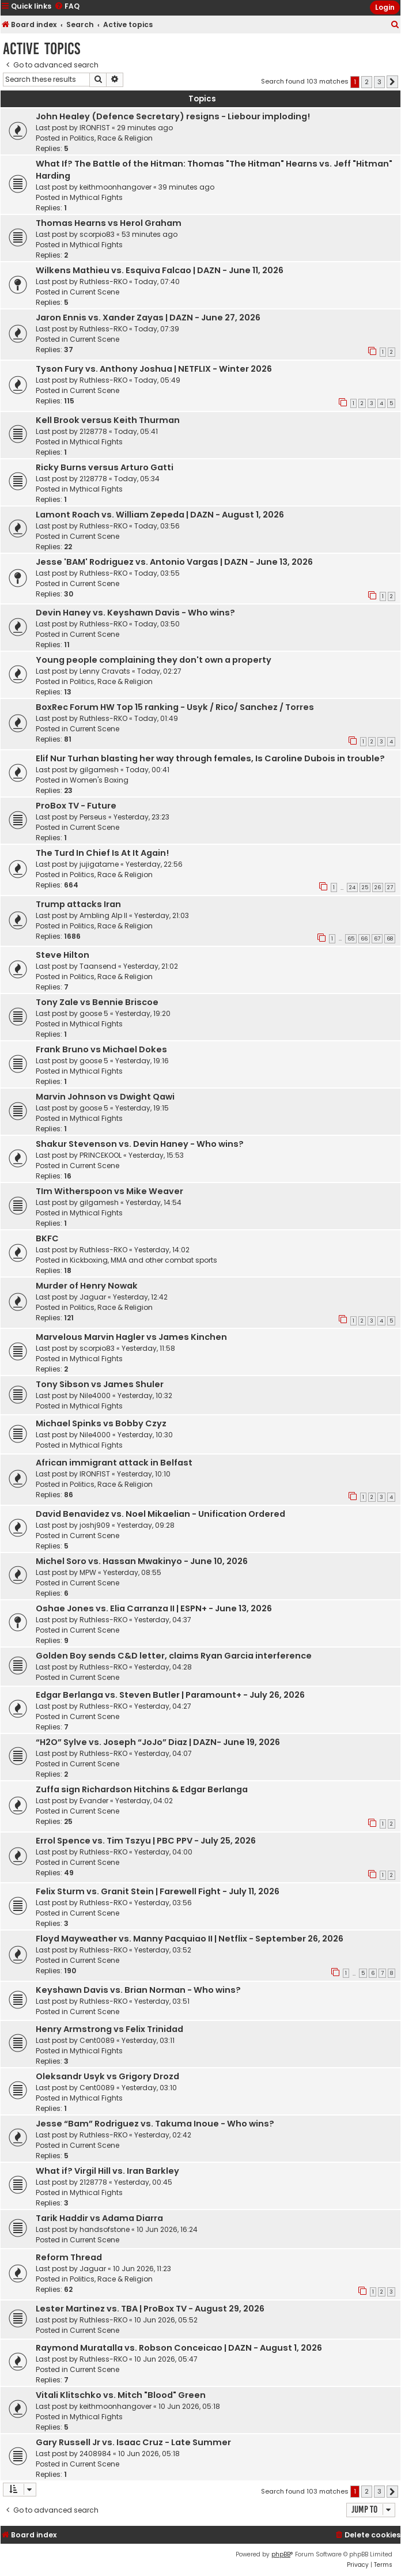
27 (390, 887)
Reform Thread (69, 2257)
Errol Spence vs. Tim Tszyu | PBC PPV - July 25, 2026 (146, 1840)
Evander (94, 1801)
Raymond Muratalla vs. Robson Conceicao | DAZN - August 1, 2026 (179, 2348)
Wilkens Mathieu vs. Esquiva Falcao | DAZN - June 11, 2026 (159, 270)
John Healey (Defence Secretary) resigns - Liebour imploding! (173, 116)
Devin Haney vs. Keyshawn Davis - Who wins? (135, 612)
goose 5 (94, 1013)
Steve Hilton (62, 955)
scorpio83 (97, 234)
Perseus (93, 817)
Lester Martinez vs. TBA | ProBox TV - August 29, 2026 (150, 2308)
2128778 (93, 431)
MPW (88, 1572)
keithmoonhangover (116, 187)
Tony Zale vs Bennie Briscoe (97, 1002)
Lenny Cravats (105, 671)
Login (385, 7)
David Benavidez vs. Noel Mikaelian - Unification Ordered (160, 1514)
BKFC (47, 1238)
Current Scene (94, 292)
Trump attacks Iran (78, 904)
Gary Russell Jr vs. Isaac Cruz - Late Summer (133, 2442)
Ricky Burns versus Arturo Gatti (104, 467)
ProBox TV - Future (76, 805)
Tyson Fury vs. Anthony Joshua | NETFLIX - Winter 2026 (154, 369)
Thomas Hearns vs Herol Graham (108, 223)
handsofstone (105, 2229)
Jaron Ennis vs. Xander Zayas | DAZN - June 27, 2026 (148, 317)
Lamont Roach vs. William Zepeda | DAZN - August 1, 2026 (160, 514)
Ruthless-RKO (103, 281)
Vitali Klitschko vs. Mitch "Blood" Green (121, 2395)
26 (377, 887)
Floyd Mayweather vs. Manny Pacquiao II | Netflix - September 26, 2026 (189, 1938)
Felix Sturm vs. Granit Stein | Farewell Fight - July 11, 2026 (157, 1891)
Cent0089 (97, 2040)
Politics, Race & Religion (111, 138)
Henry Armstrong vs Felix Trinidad (109, 2029)
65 (350, 938)
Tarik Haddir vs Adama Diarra (99, 2218)
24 (352, 887)
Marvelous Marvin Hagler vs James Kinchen (131, 1337)
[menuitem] (395, 25)
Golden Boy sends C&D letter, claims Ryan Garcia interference (174, 1655)
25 (365, 887)
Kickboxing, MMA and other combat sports (143, 1260)
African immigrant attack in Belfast (114, 1462)
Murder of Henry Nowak (87, 1285)
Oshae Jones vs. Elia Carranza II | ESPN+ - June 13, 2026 (154, 1608)
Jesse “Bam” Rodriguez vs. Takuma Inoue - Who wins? (155, 2123)
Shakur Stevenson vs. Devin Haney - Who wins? (140, 1144)
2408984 (95, 2453)
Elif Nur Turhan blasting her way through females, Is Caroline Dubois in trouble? (210, 758)
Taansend (98, 966)
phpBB (280, 2554)
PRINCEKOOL (101, 1155)
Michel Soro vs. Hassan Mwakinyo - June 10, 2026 (142, 1561)
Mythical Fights (96, 197)
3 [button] (379, 81)
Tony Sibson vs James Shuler (100, 1384)
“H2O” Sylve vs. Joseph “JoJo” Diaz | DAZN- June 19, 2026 (158, 1742)
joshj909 (95, 1525)
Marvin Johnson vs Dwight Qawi (105, 1096)
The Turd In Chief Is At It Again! (102, 853)
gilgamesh (99, 770)
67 (377, 938)
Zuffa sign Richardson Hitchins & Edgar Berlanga (142, 1789)
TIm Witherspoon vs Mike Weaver (109, 1191)
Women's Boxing (99, 780)
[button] (392, 81)
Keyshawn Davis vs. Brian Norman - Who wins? (138, 1990)
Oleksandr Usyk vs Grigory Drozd (107, 2076)
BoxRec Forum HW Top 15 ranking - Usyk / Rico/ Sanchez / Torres (175, 707)
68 (390, 938)
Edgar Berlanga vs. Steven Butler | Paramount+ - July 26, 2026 (170, 1695)
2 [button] (367, 81)
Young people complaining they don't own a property (153, 660)
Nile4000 (95, 1395)
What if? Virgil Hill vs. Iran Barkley (107, 2171)
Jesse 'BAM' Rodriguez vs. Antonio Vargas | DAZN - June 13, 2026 (174, 562)
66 (364, 938)
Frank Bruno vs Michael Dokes (101, 1049)
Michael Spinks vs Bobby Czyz (101, 1423)
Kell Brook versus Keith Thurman (108, 420)
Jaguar (93, 1297)
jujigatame (99, 864)
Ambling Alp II (103, 915)
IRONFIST (95, 128)
